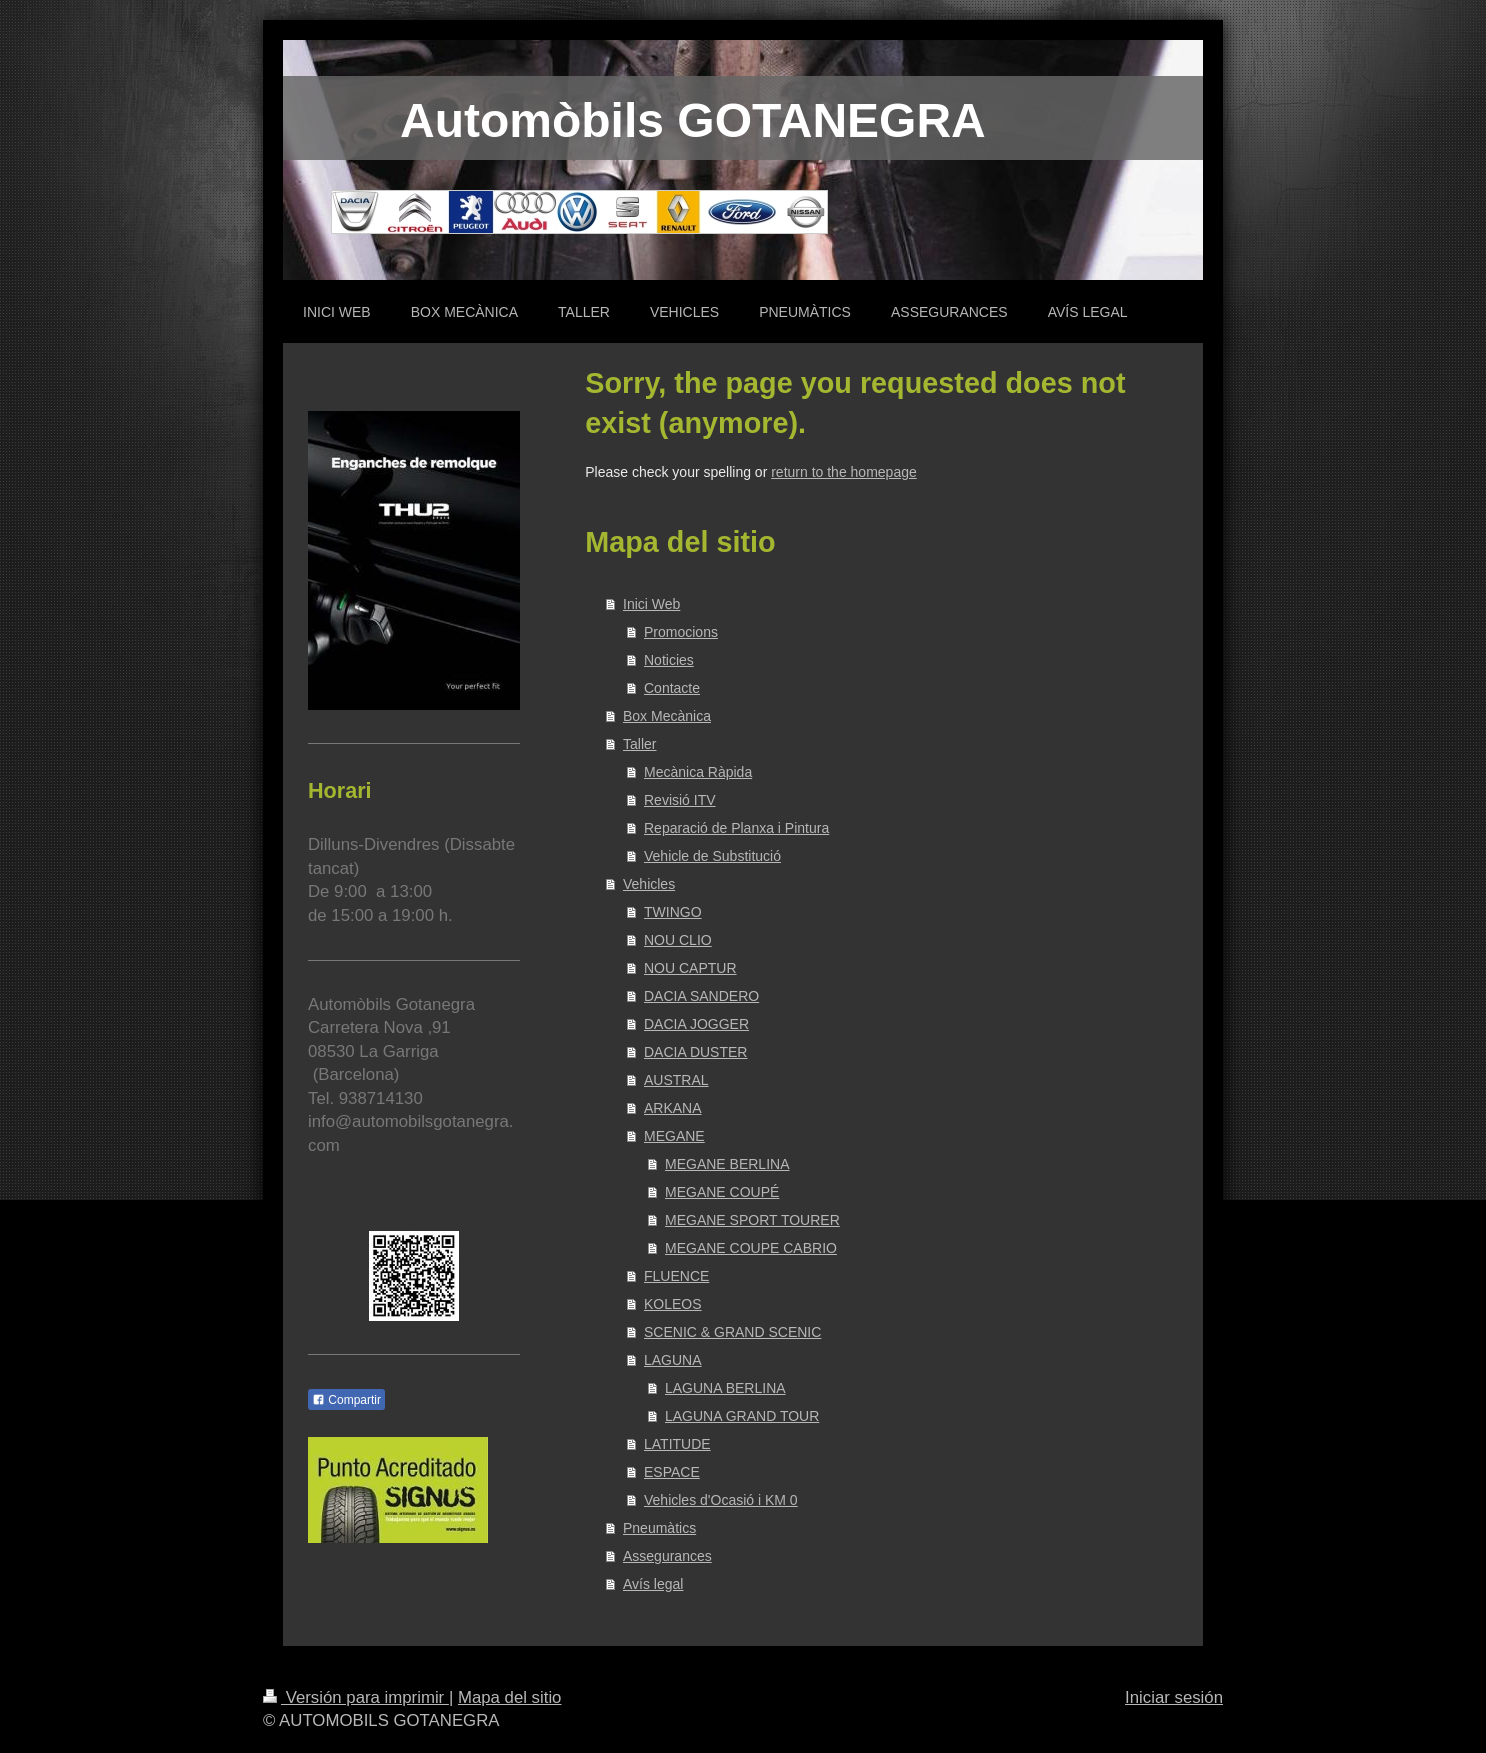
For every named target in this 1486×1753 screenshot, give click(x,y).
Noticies (669, 660)
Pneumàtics (659, 1528)
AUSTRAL (676, 1080)
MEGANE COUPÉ (722, 1192)
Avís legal (653, 1584)
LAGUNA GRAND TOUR (742, 1416)
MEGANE (674, 1136)
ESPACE (672, 1472)
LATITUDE (677, 1444)
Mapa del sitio (510, 1697)
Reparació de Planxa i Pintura (736, 828)
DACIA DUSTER (695, 1052)
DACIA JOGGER (696, 1024)
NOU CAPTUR (690, 968)
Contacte (672, 688)
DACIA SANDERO (701, 996)
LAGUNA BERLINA (725, 1388)
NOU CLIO (678, 940)
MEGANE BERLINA (727, 1164)
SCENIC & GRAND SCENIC (732, 1332)
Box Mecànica (667, 716)
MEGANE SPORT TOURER (752, 1220)
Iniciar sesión (1174, 1697)
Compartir (346, 1400)
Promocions (681, 632)
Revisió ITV (680, 800)
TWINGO (673, 912)
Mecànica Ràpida (698, 772)
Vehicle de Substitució (712, 856)
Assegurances (667, 1556)
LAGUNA (673, 1360)
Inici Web (651, 604)
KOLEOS (673, 1304)
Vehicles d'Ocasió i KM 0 (721, 1500)
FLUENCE (676, 1276)
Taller (639, 744)
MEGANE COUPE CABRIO (751, 1248)
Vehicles (649, 884)
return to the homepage (844, 472)
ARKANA (673, 1108)
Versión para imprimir (356, 1697)
